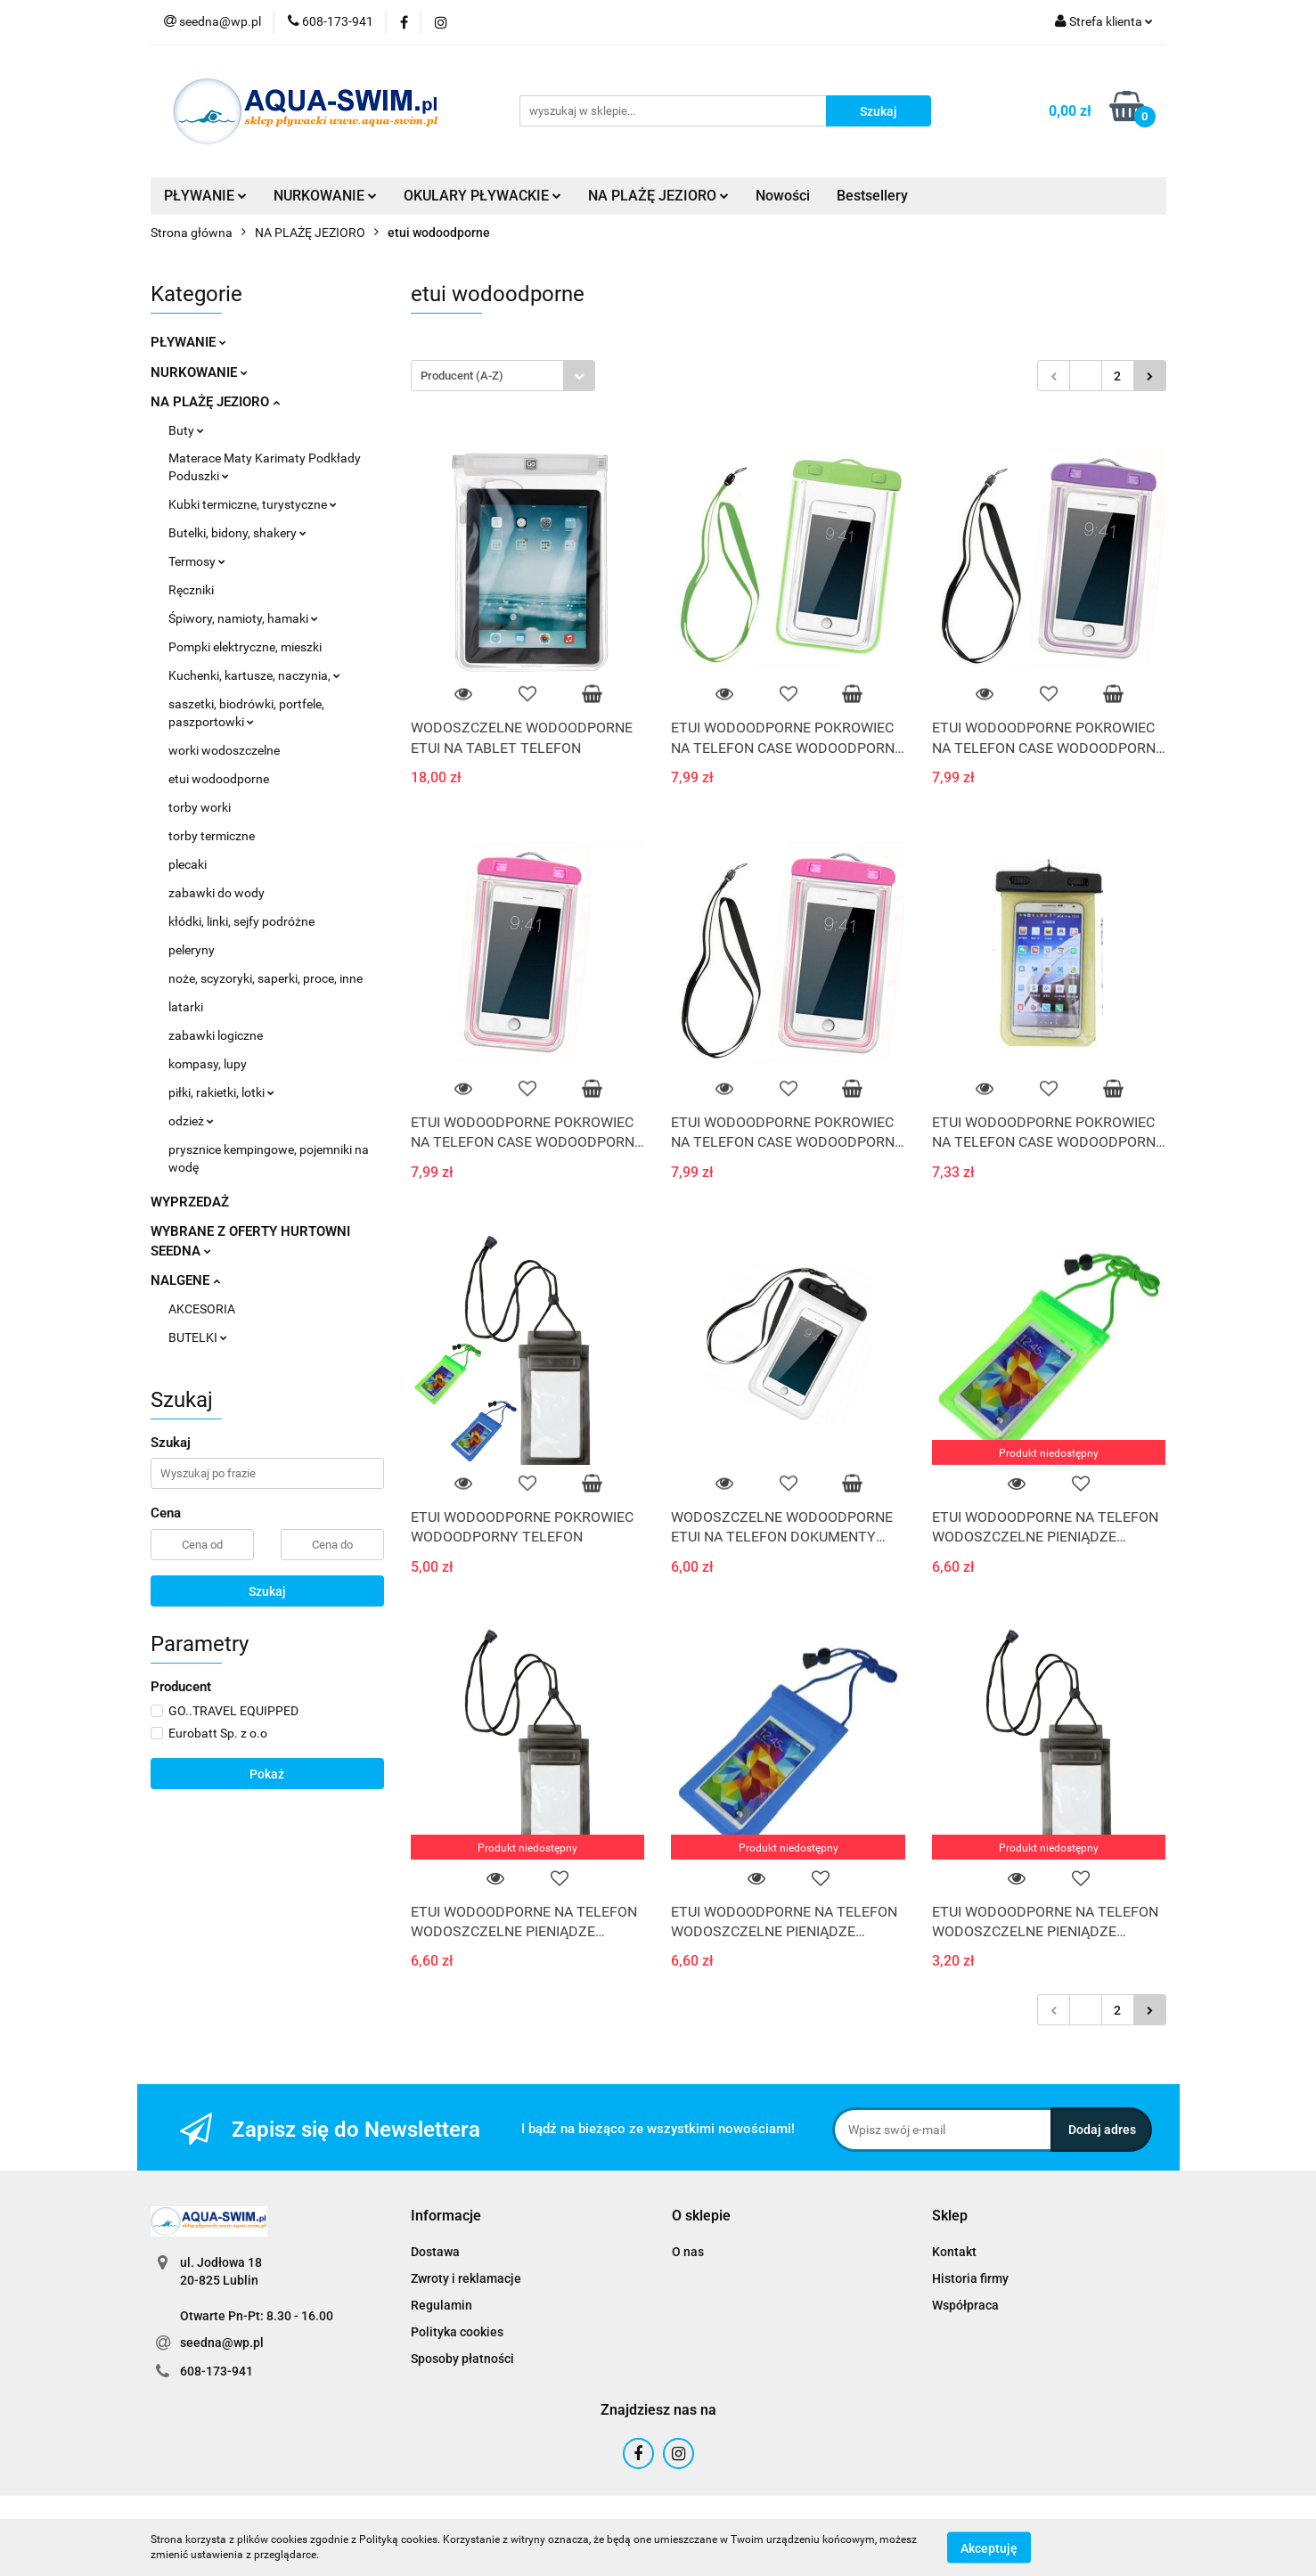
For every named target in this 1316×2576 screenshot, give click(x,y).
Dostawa (435, 2252)
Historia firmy (970, 2278)
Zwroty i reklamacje (466, 2278)
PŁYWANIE (205, 195)
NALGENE (185, 1280)
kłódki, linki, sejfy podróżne (241, 921)
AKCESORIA (201, 1309)
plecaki (187, 864)
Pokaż (266, 1774)
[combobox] (503, 375)
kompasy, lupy (207, 1064)
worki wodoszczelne (224, 750)
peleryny (191, 950)
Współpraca (965, 2305)
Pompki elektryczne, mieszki (245, 647)
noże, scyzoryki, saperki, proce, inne (265, 978)
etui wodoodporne (218, 779)
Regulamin (441, 2305)
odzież (191, 1121)
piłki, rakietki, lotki (221, 1092)
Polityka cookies (457, 2332)
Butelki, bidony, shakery (237, 533)
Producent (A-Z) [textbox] (462, 375)
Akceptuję (989, 2547)
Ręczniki (191, 590)
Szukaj (267, 1591)
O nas (688, 2252)
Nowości (783, 195)
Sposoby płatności (462, 2358)
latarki (185, 1007)
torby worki (199, 807)
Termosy (196, 561)
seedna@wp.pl (222, 2342)
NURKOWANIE (325, 195)
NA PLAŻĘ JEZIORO (658, 195)
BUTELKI (197, 1337)
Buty (186, 430)
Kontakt (954, 2252)
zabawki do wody (216, 893)
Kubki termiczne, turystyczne (252, 504)
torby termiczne (211, 836)
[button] (446, 2216)
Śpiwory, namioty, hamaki (243, 618)
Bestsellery (872, 195)
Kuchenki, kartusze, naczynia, (254, 675)
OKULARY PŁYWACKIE (482, 195)
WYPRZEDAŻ (190, 1202)
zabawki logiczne (215, 1035)
